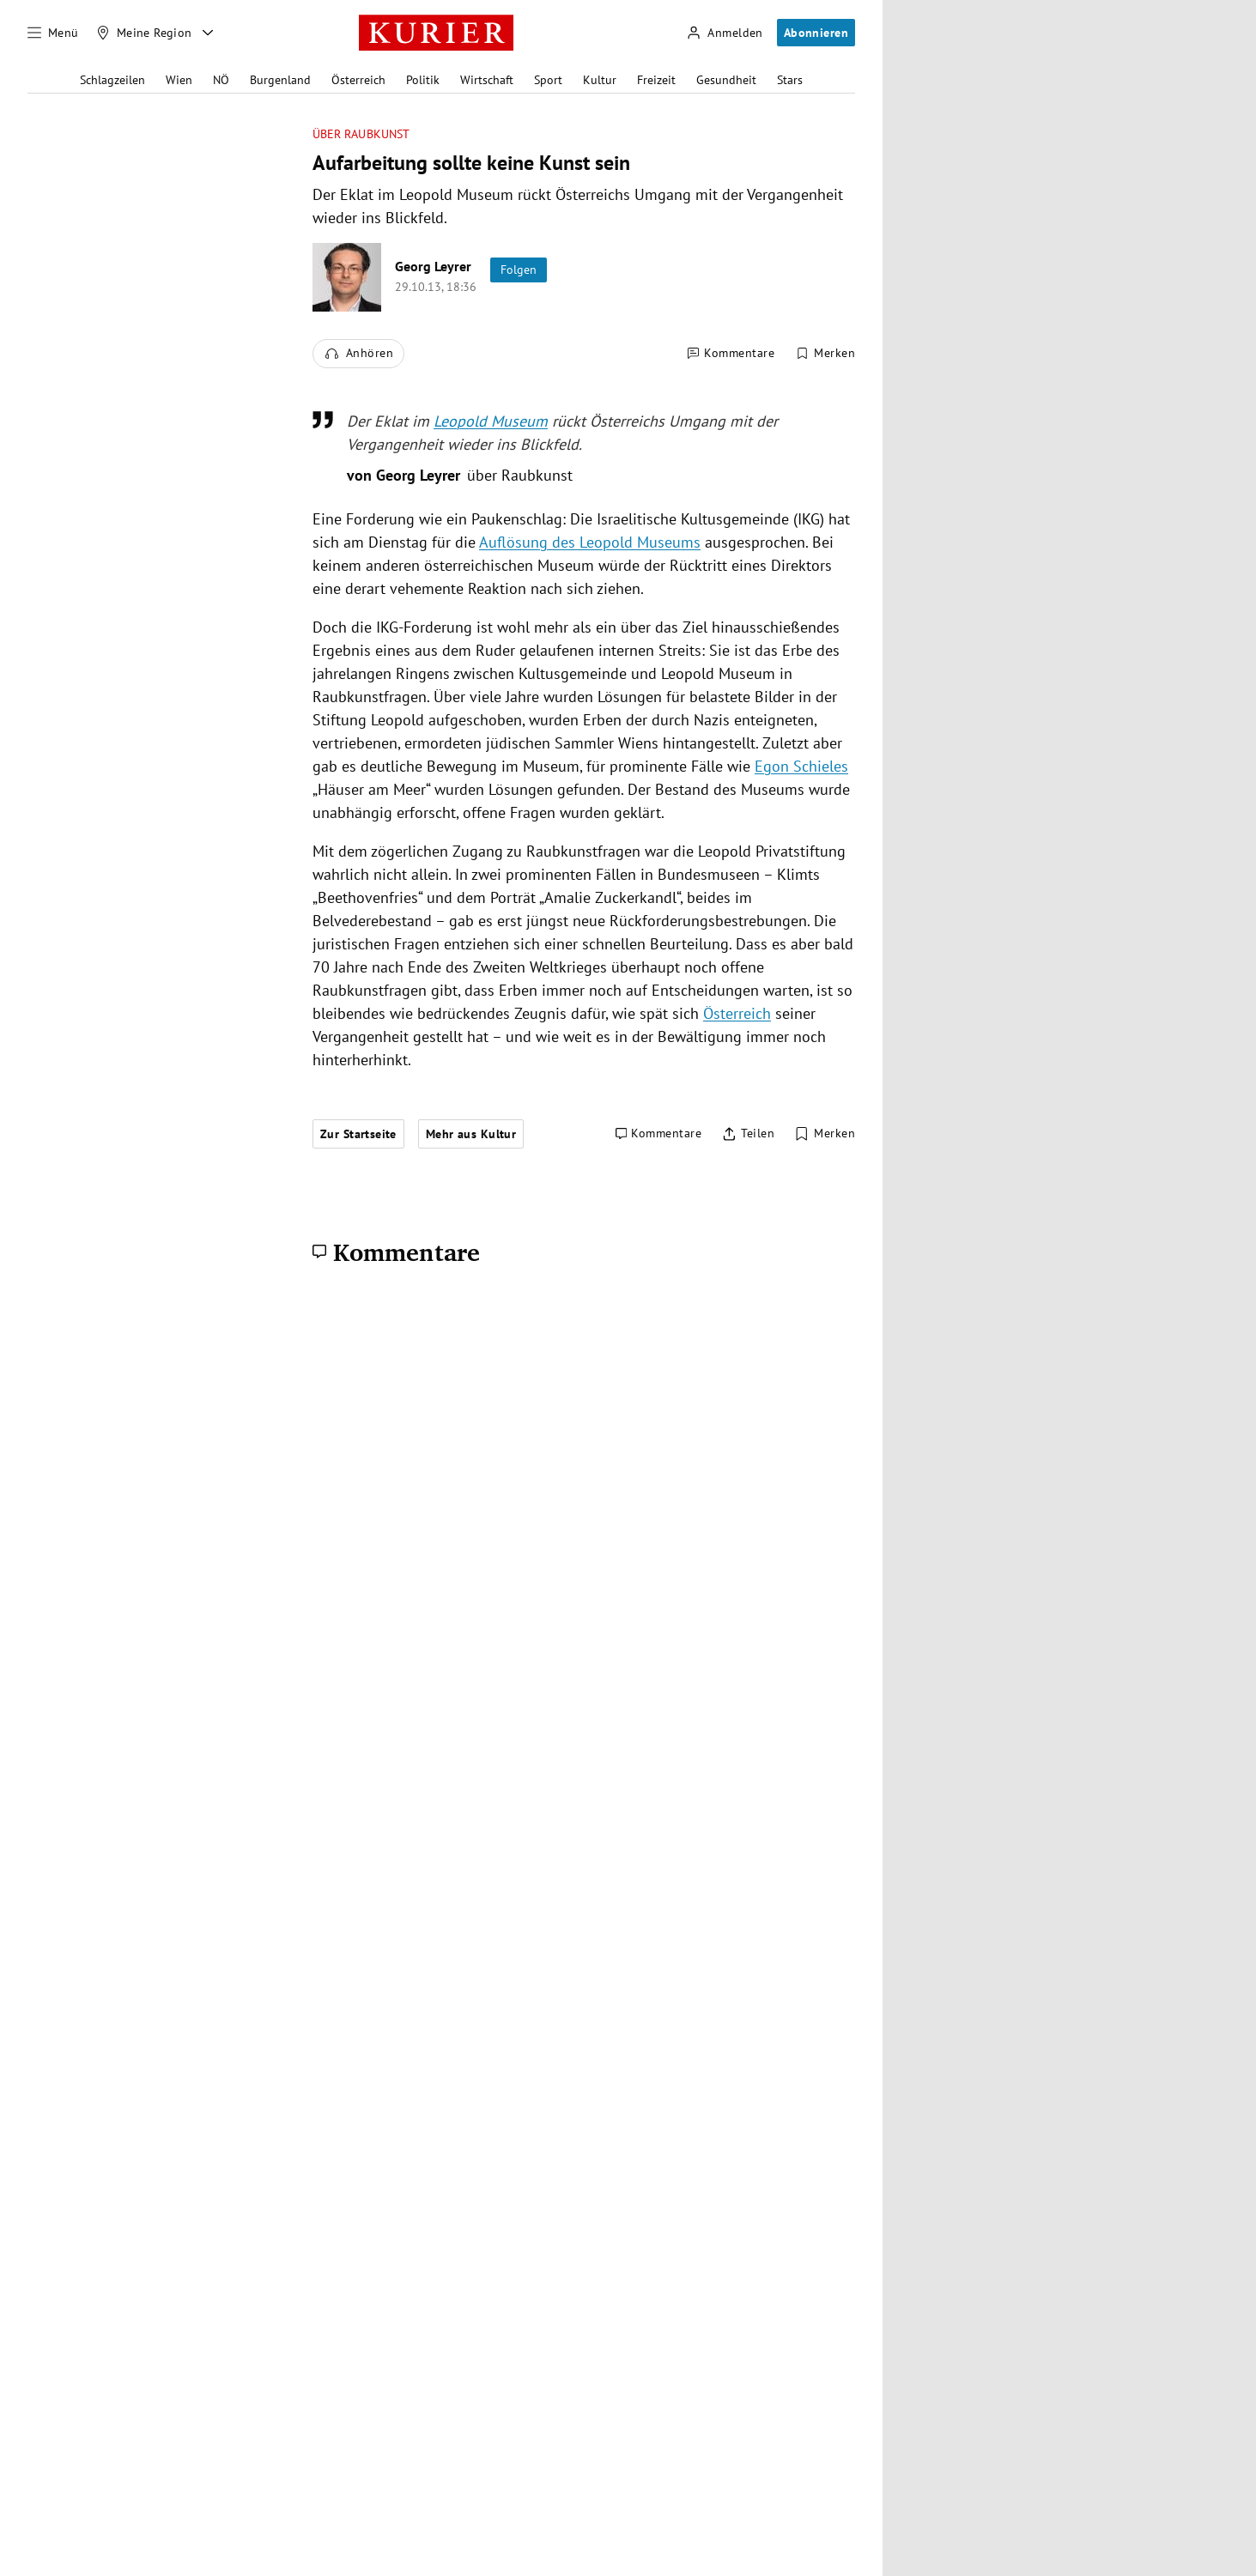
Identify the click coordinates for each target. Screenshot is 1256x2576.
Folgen (519, 269)
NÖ (221, 80)
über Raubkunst (361, 134)
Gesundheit (726, 80)
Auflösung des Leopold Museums (590, 542)
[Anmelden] (724, 33)
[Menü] (53, 32)
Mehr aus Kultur (471, 1134)
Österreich (358, 80)
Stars (790, 80)
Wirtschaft (486, 80)
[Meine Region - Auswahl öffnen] (208, 33)
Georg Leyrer (433, 266)
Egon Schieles (801, 766)
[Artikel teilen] (748, 1134)
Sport (548, 80)
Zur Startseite (358, 1134)
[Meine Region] (144, 32)
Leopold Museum (491, 421)
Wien (179, 80)
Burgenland (280, 80)
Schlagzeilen (112, 80)
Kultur (599, 80)
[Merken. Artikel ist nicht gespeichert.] (825, 353)
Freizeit (656, 80)
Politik (423, 80)
